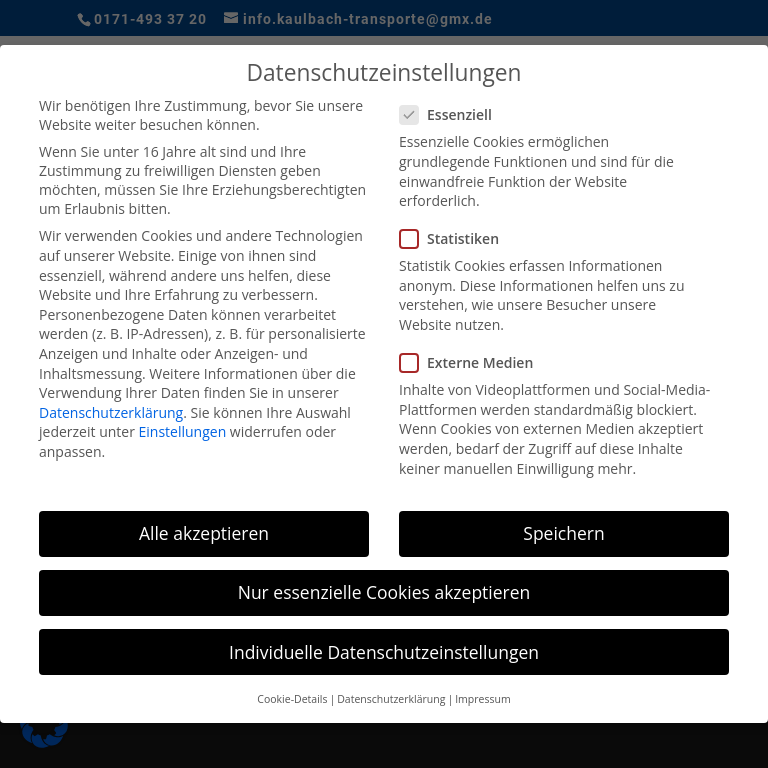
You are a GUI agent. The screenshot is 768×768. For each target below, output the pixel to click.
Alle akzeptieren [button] (204, 532)
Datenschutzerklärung (111, 411)
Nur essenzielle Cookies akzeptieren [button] (384, 592)
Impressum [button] (482, 698)
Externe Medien (474, 361)
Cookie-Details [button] (292, 698)
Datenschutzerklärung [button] (391, 698)
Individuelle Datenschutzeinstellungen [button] (384, 651)
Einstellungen (183, 430)
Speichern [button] (563, 532)
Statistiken (457, 237)
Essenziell (454, 113)
